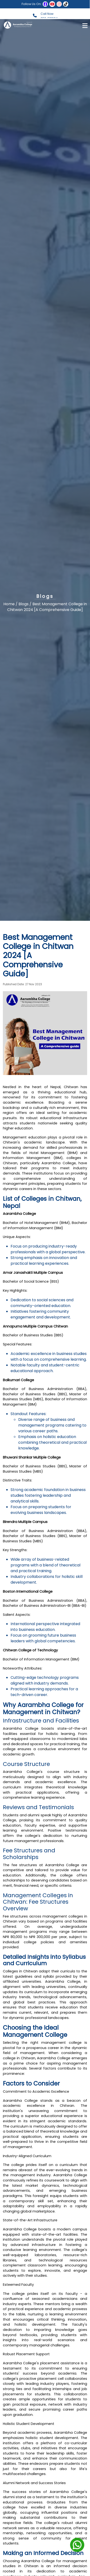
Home (9, 604)
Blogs (24, 604)
